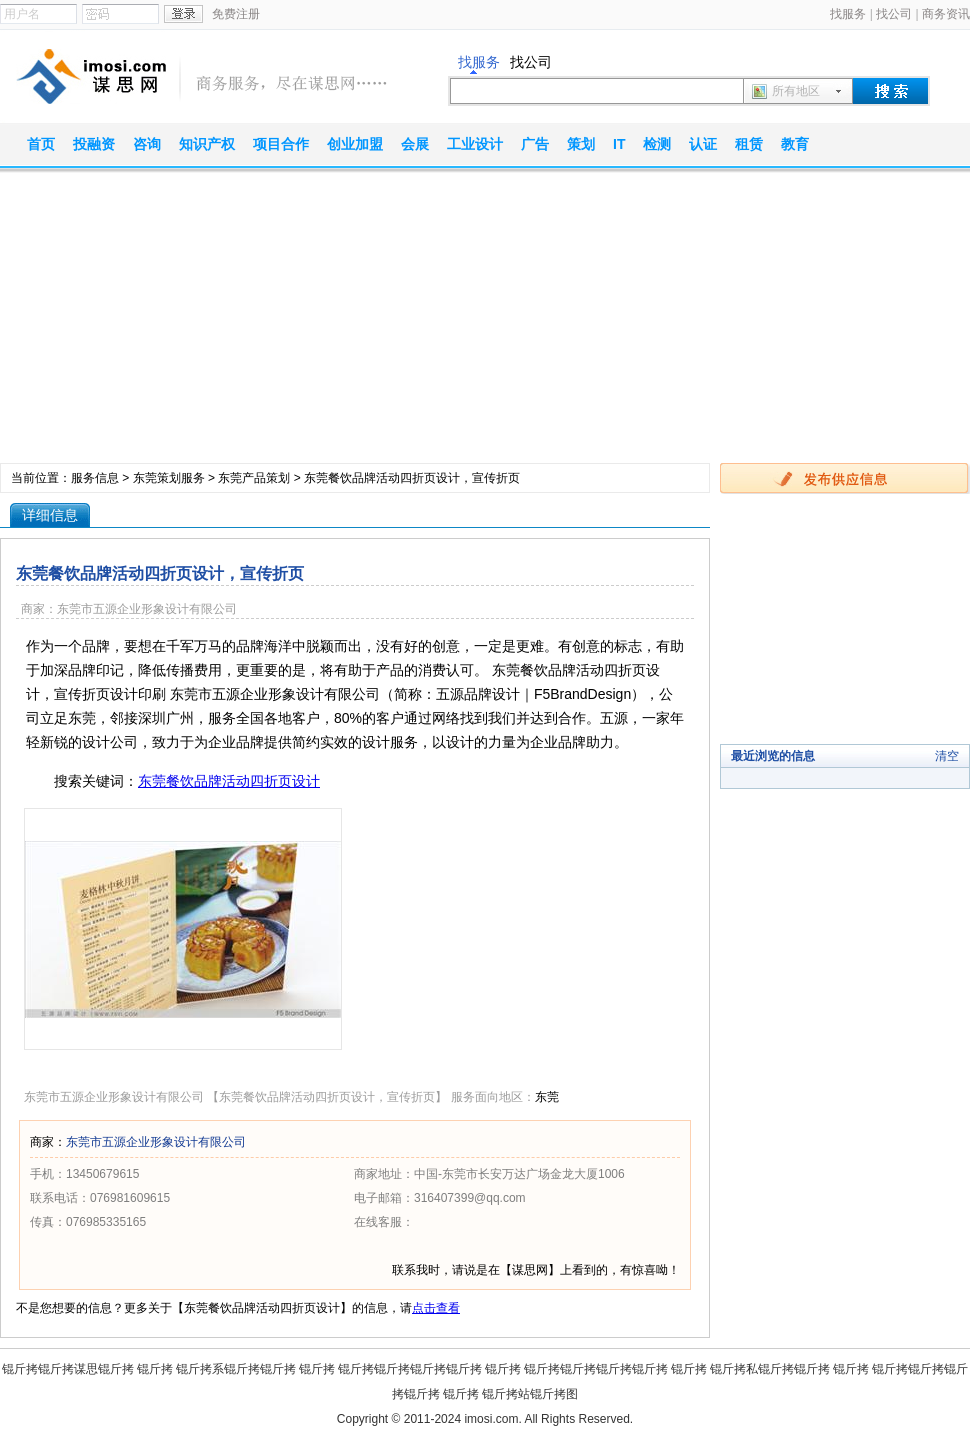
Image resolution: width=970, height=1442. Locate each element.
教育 (795, 144)
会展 (415, 144)
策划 (581, 144)
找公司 (894, 14)
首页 (41, 144)
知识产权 (207, 144)
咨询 (147, 144)
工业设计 (475, 144)
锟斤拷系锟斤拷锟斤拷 (236, 1369)
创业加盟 (355, 144)
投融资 (94, 144)
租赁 (749, 144)
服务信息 (95, 478)
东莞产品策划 (254, 478)
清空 (947, 756)
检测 (657, 144)
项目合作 (281, 144)
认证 (703, 144)
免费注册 (236, 14)
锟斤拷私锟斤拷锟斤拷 (770, 1369)
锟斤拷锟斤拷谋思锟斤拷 (68, 1369)
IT (619, 144)
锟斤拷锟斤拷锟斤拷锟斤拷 (410, 1369)
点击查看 (436, 1308)
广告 (535, 144)
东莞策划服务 (169, 478)
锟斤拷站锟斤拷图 (530, 1394)
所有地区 (796, 91)
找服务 (848, 14)
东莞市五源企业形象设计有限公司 (156, 1142)
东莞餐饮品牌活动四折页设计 (229, 781)
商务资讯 (946, 14)
